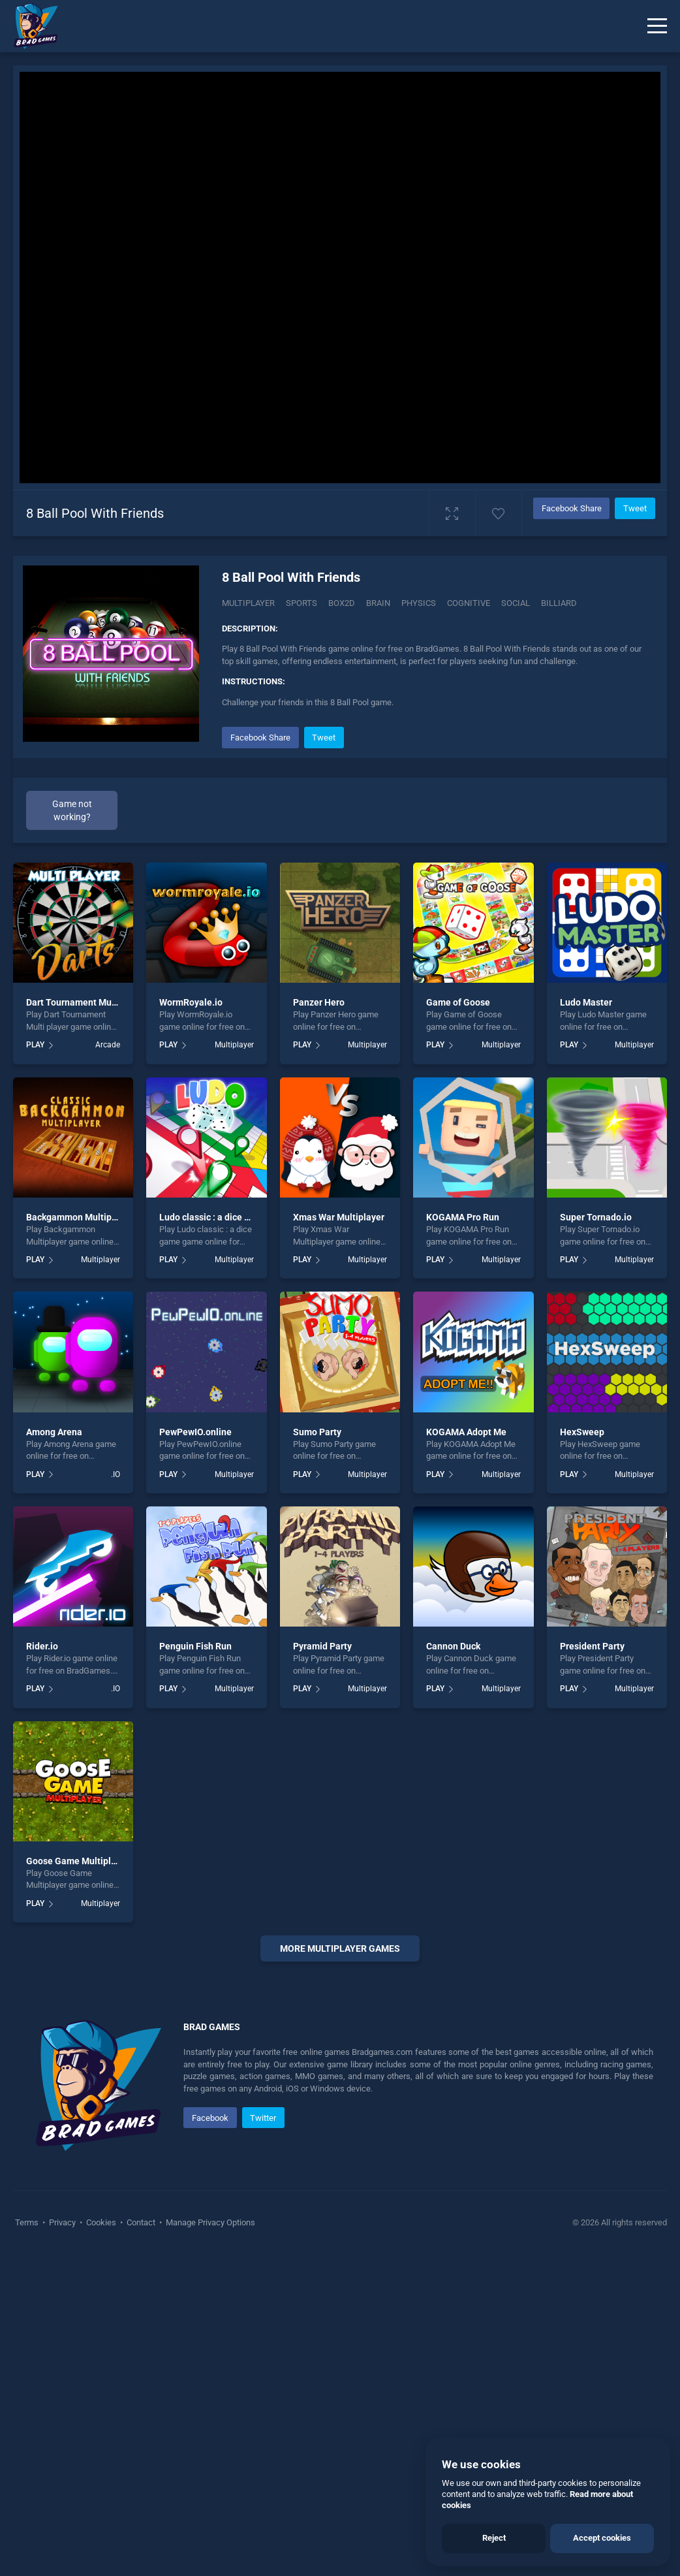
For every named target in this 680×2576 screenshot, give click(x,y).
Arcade (107, 1044)
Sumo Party (317, 1432)
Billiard (559, 603)
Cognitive (468, 603)
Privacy (62, 2543)
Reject (494, 2538)
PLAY (35, 1044)
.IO (115, 1474)
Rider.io (42, 1646)
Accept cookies (602, 2538)
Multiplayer (248, 603)
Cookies (101, 2543)
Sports (301, 603)
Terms (27, 2543)
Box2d (341, 603)
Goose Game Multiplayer (77, 1861)
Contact (141, 2543)
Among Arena (54, 1432)
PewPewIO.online (195, 1432)
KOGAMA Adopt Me (466, 1432)
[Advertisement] (340, 2135)
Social (515, 603)
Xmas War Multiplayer (338, 1217)
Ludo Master (586, 1002)
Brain (378, 603)
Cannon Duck (453, 1646)
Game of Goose (458, 1002)
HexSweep (582, 1432)
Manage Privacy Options (209, 2543)
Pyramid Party (322, 1646)
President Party (592, 1646)
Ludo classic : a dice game (213, 1217)
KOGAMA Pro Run (462, 1217)
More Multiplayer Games (340, 1948)
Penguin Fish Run (195, 1646)
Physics (418, 603)
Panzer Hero (319, 1002)
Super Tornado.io (596, 1217)
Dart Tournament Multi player (87, 1002)
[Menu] (657, 26)
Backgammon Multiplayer (79, 1217)
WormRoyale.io (191, 1002)
